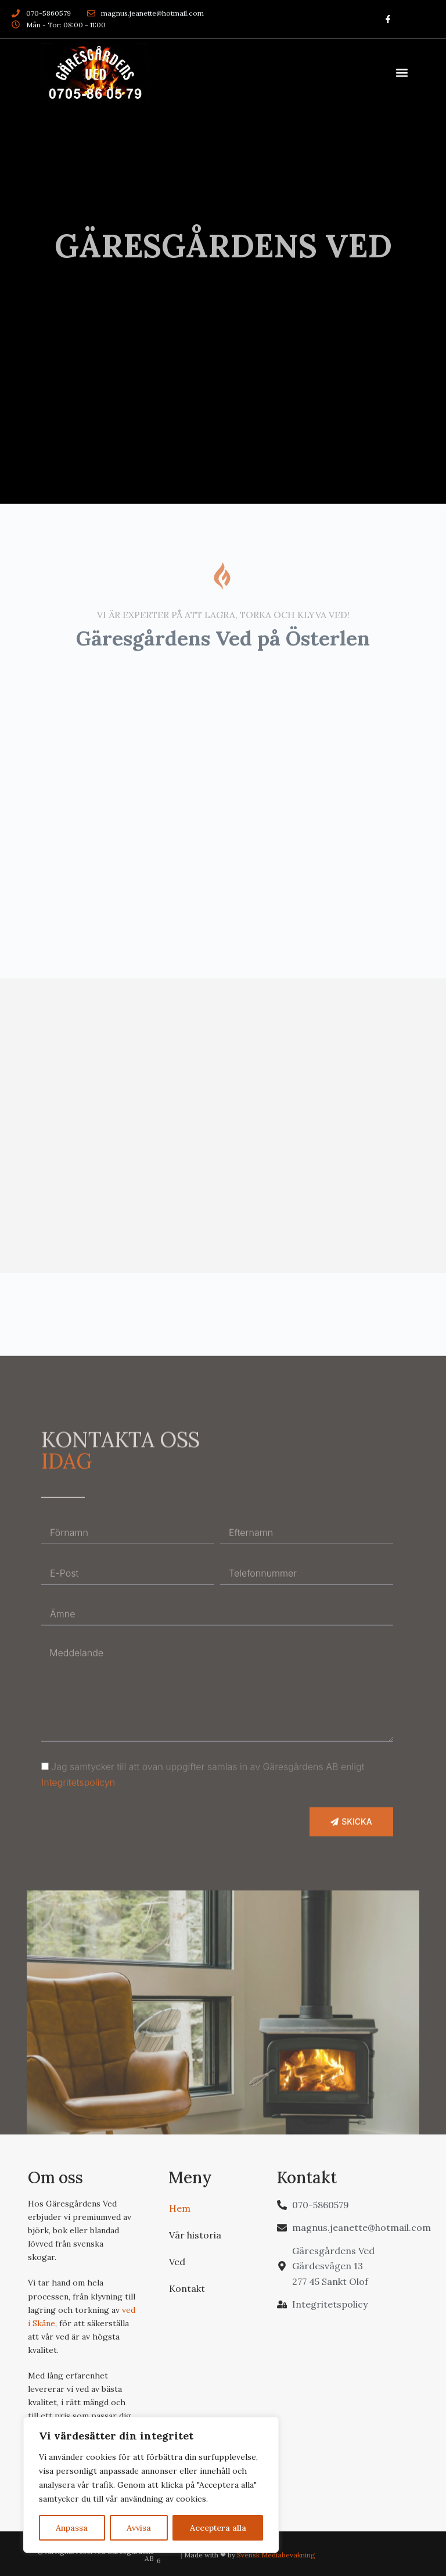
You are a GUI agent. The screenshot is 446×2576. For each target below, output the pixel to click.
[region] (151, 2485)
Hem (179, 2206)
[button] (401, 72)
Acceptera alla (218, 2528)
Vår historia (195, 2233)
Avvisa (139, 2528)
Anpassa (72, 2528)
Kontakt (187, 2286)
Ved (177, 2260)
